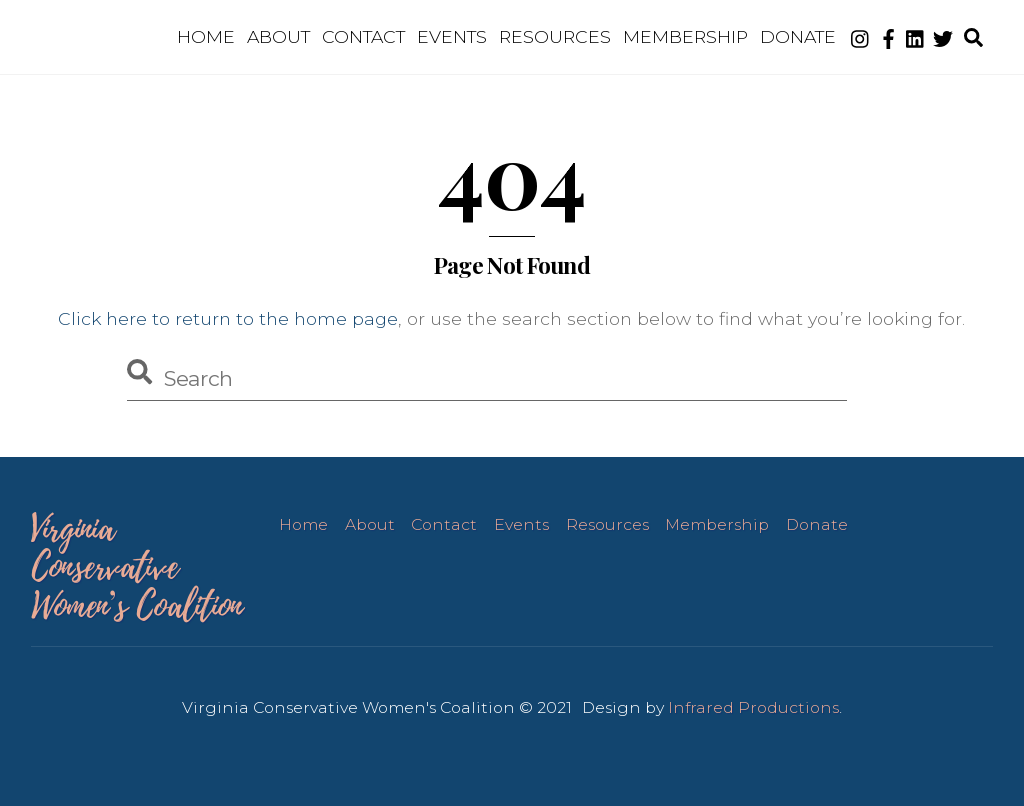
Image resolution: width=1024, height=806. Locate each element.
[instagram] (861, 36)
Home (206, 36)
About (278, 36)
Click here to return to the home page (228, 318)
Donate (798, 36)
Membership (685, 36)
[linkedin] (916, 36)
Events (452, 36)
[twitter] (943, 36)
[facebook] (888, 36)
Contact (363, 36)
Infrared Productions (753, 707)
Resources (555, 36)
